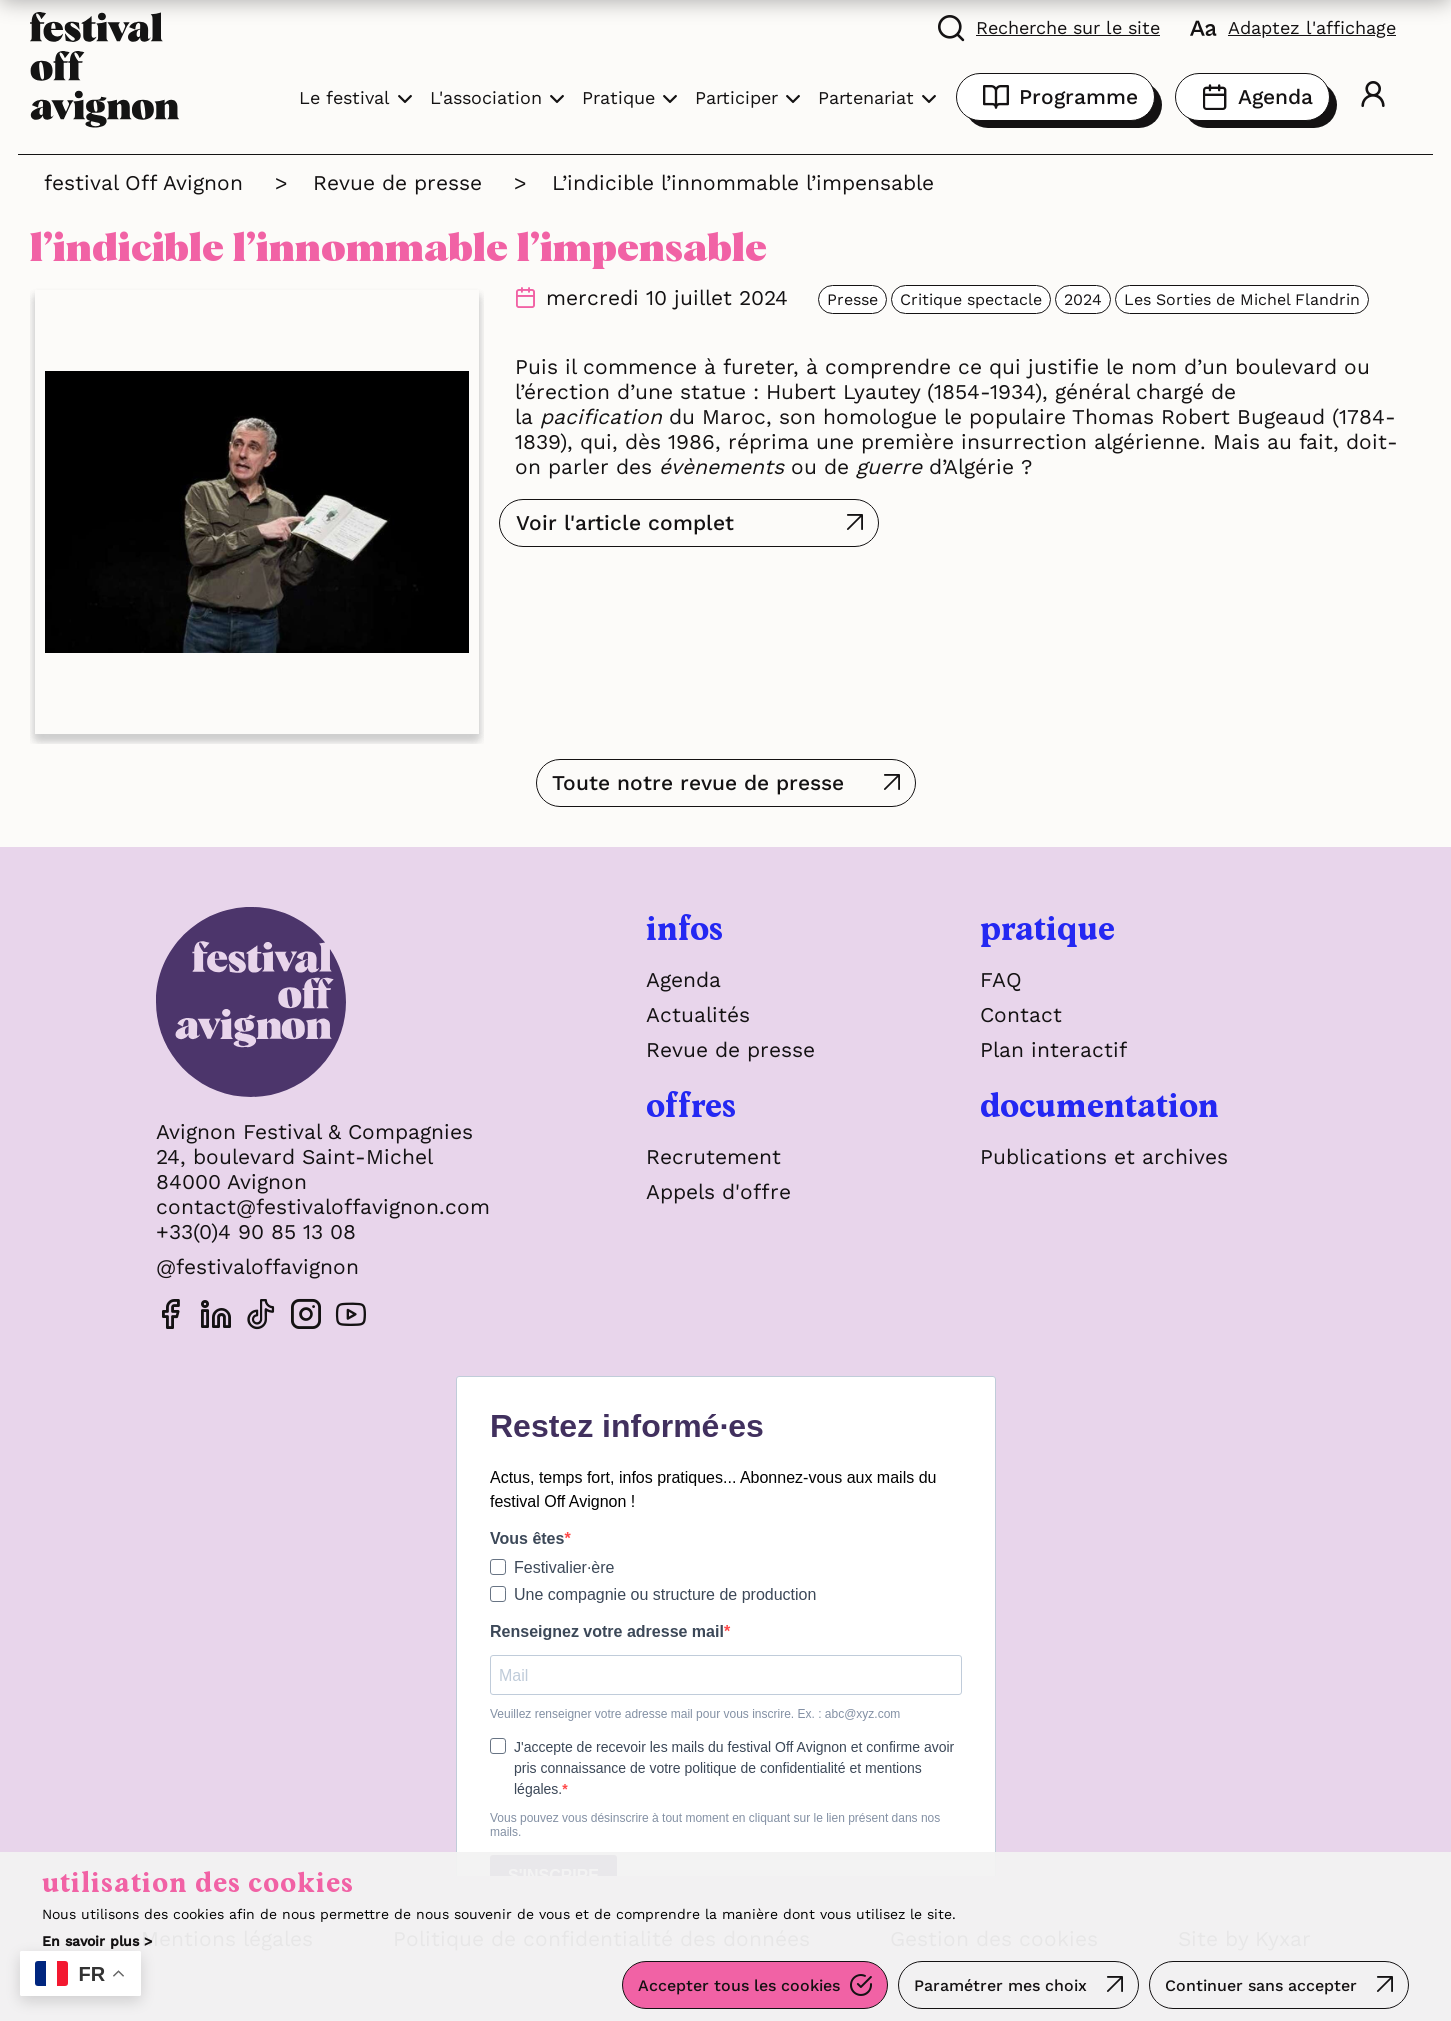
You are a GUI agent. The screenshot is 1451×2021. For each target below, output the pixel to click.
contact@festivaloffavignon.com (323, 1206)
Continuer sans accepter (1261, 1985)
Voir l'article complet (625, 522)
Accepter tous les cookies (739, 1985)
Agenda (1252, 97)
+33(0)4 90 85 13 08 (256, 1231)
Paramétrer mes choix (1000, 1985)
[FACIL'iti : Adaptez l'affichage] (1293, 27)
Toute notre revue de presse (698, 782)
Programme (1055, 97)
